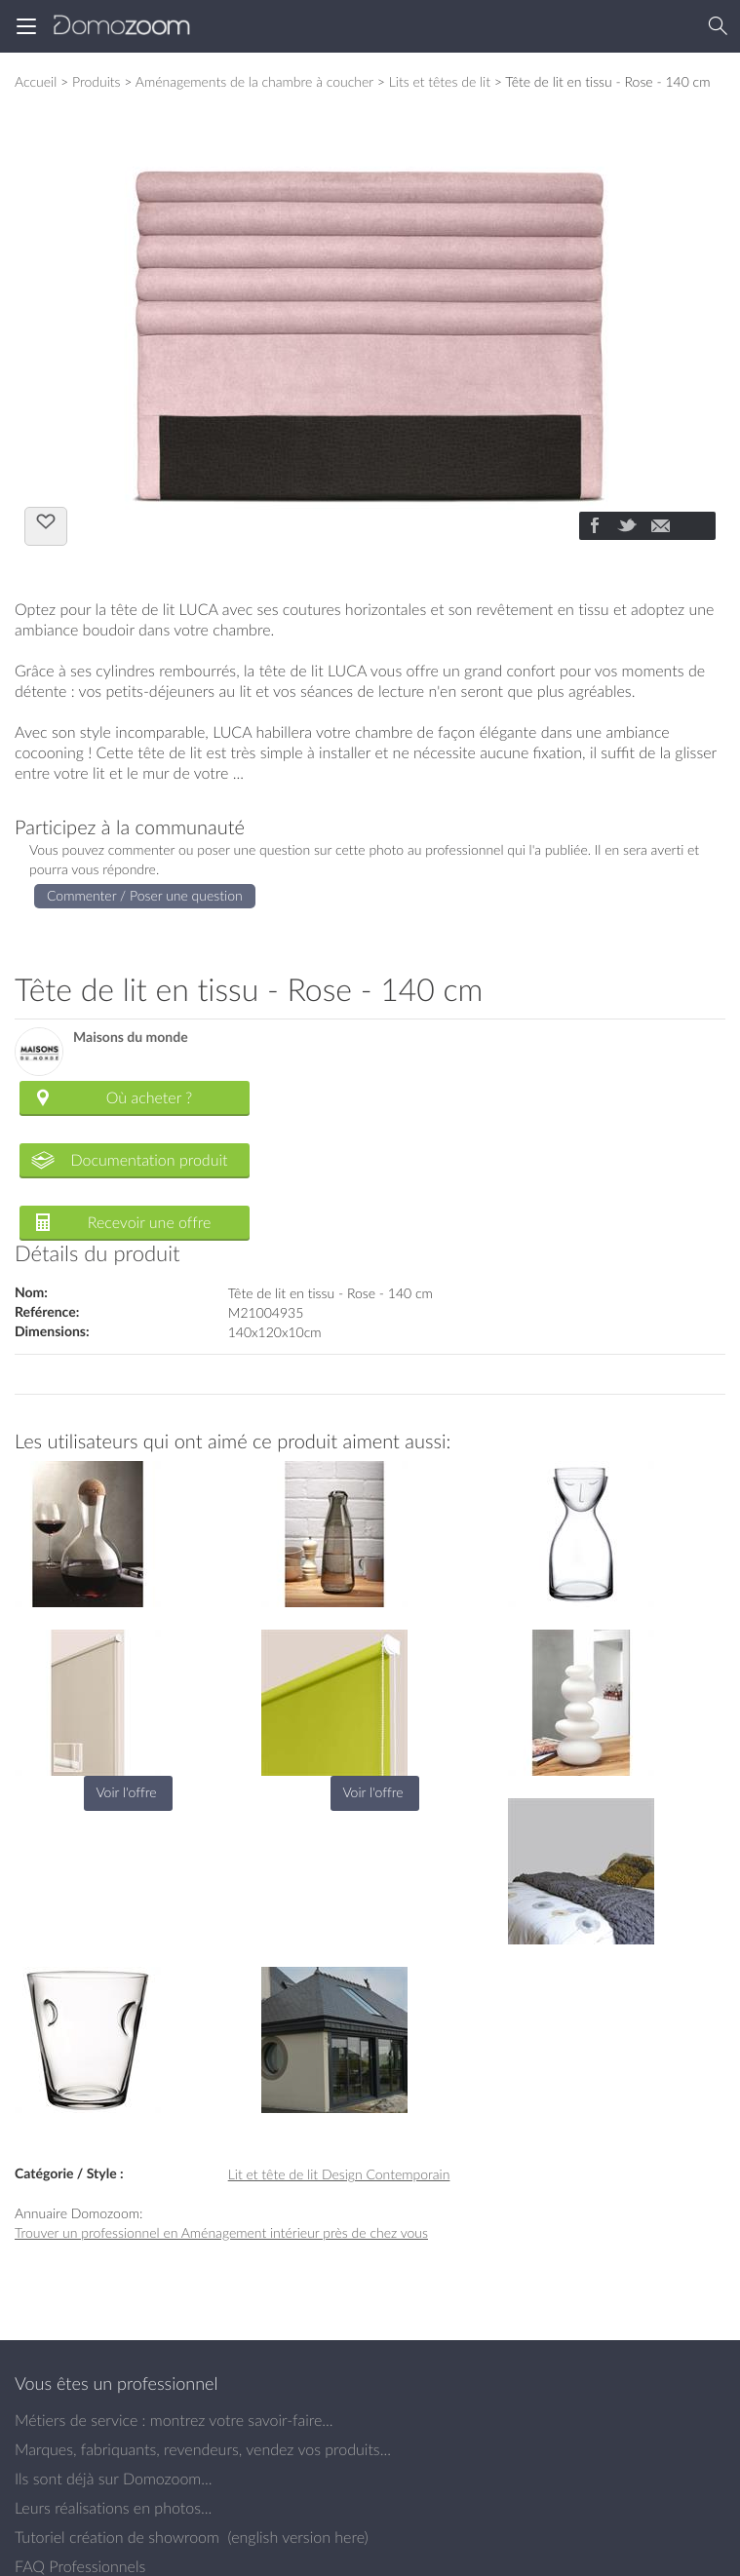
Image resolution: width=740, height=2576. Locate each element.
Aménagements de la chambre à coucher (254, 81)
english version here (297, 2537)
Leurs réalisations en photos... (113, 2507)
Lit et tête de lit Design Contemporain (339, 2174)
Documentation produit (148, 1160)
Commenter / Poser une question (145, 895)
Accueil (36, 81)
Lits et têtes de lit (439, 81)
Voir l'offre (126, 1792)
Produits (96, 81)
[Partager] (593, 527)
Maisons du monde (130, 1037)
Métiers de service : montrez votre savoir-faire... (174, 2420)
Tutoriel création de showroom (117, 2537)
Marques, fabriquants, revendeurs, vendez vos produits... (203, 2449)
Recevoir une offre (150, 1222)
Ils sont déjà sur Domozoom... (113, 2478)
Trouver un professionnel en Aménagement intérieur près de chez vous (221, 2232)
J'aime (46, 524)
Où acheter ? (149, 1097)
